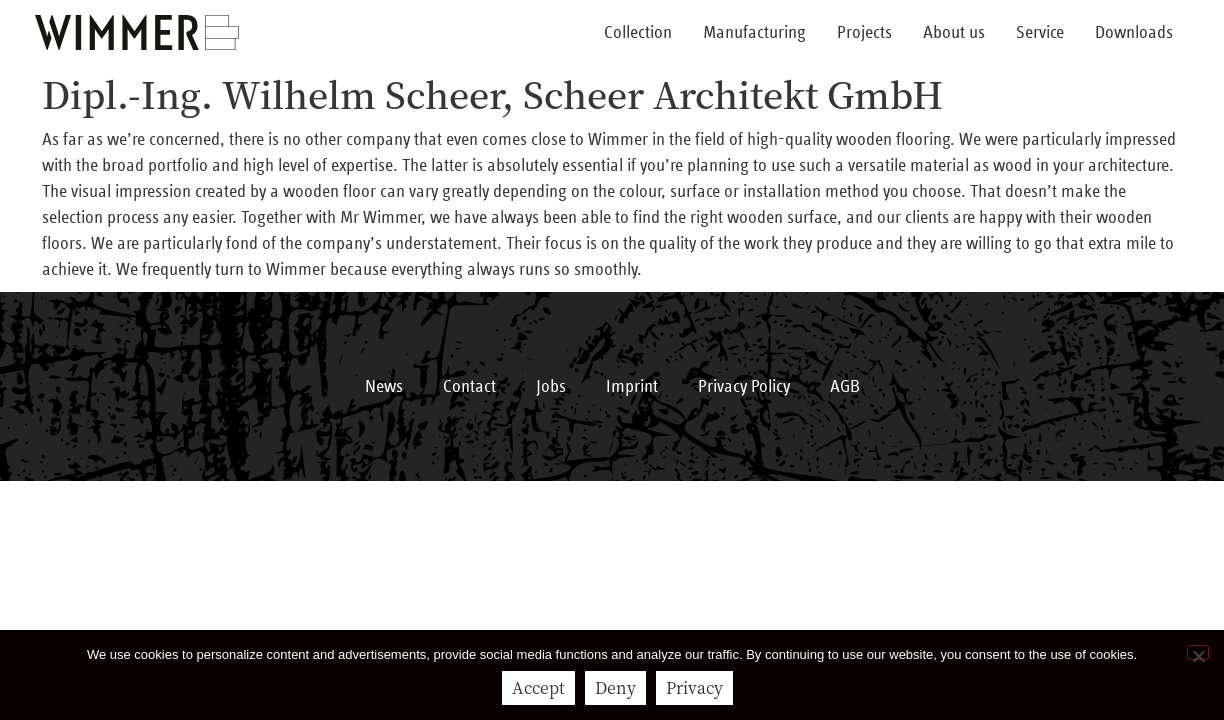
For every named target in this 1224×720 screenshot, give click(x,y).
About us (954, 33)
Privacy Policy (744, 387)
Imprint (632, 387)
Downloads (1134, 33)
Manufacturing (754, 33)
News (384, 387)
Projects (864, 33)
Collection (638, 33)
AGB (845, 387)
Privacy (694, 687)
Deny (615, 687)
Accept (538, 687)
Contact (469, 387)
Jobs (551, 387)
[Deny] (1198, 652)
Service (1040, 33)
